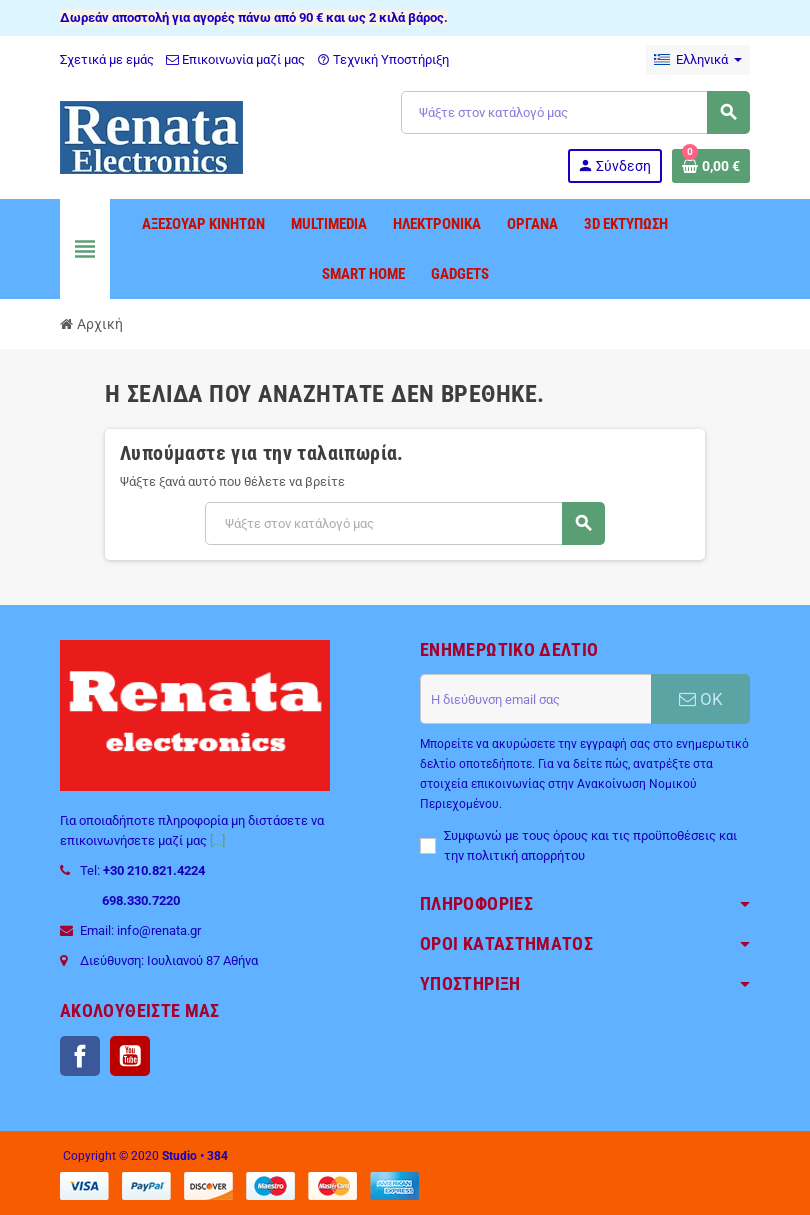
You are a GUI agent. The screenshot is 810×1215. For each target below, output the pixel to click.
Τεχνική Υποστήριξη (383, 59)
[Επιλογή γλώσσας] (698, 60)
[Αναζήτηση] (575, 112)
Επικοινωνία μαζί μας (235, 59)
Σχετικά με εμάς (107, 59)
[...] (217, 840)
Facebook (80, 1056)
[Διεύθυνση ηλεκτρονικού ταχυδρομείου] (535, 699)
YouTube (130, 1056)
